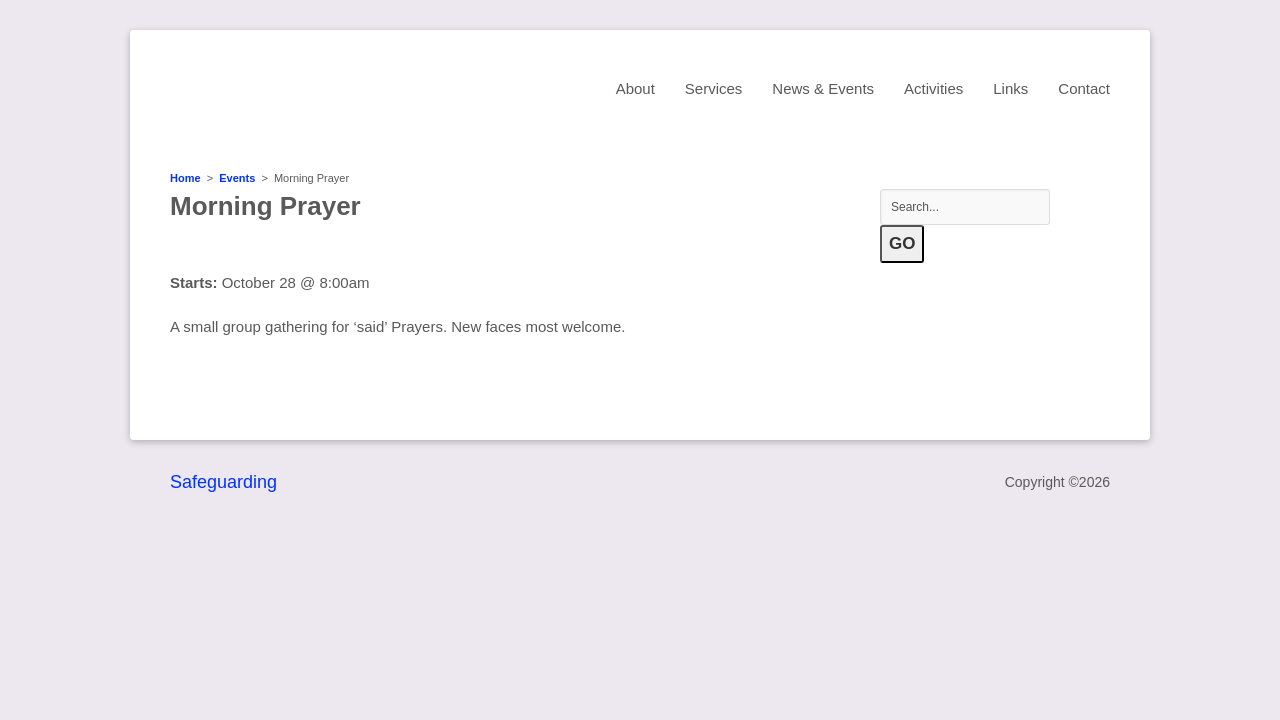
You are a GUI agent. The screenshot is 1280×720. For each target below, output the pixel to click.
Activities (933, 88)
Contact (1084, 88)
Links (1010, 88)
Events (237, 178)
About (635, 88)
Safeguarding (223, 482)
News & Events (823, 88)
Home (185, 178)
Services (714, 88)
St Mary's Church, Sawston (345, 87)
